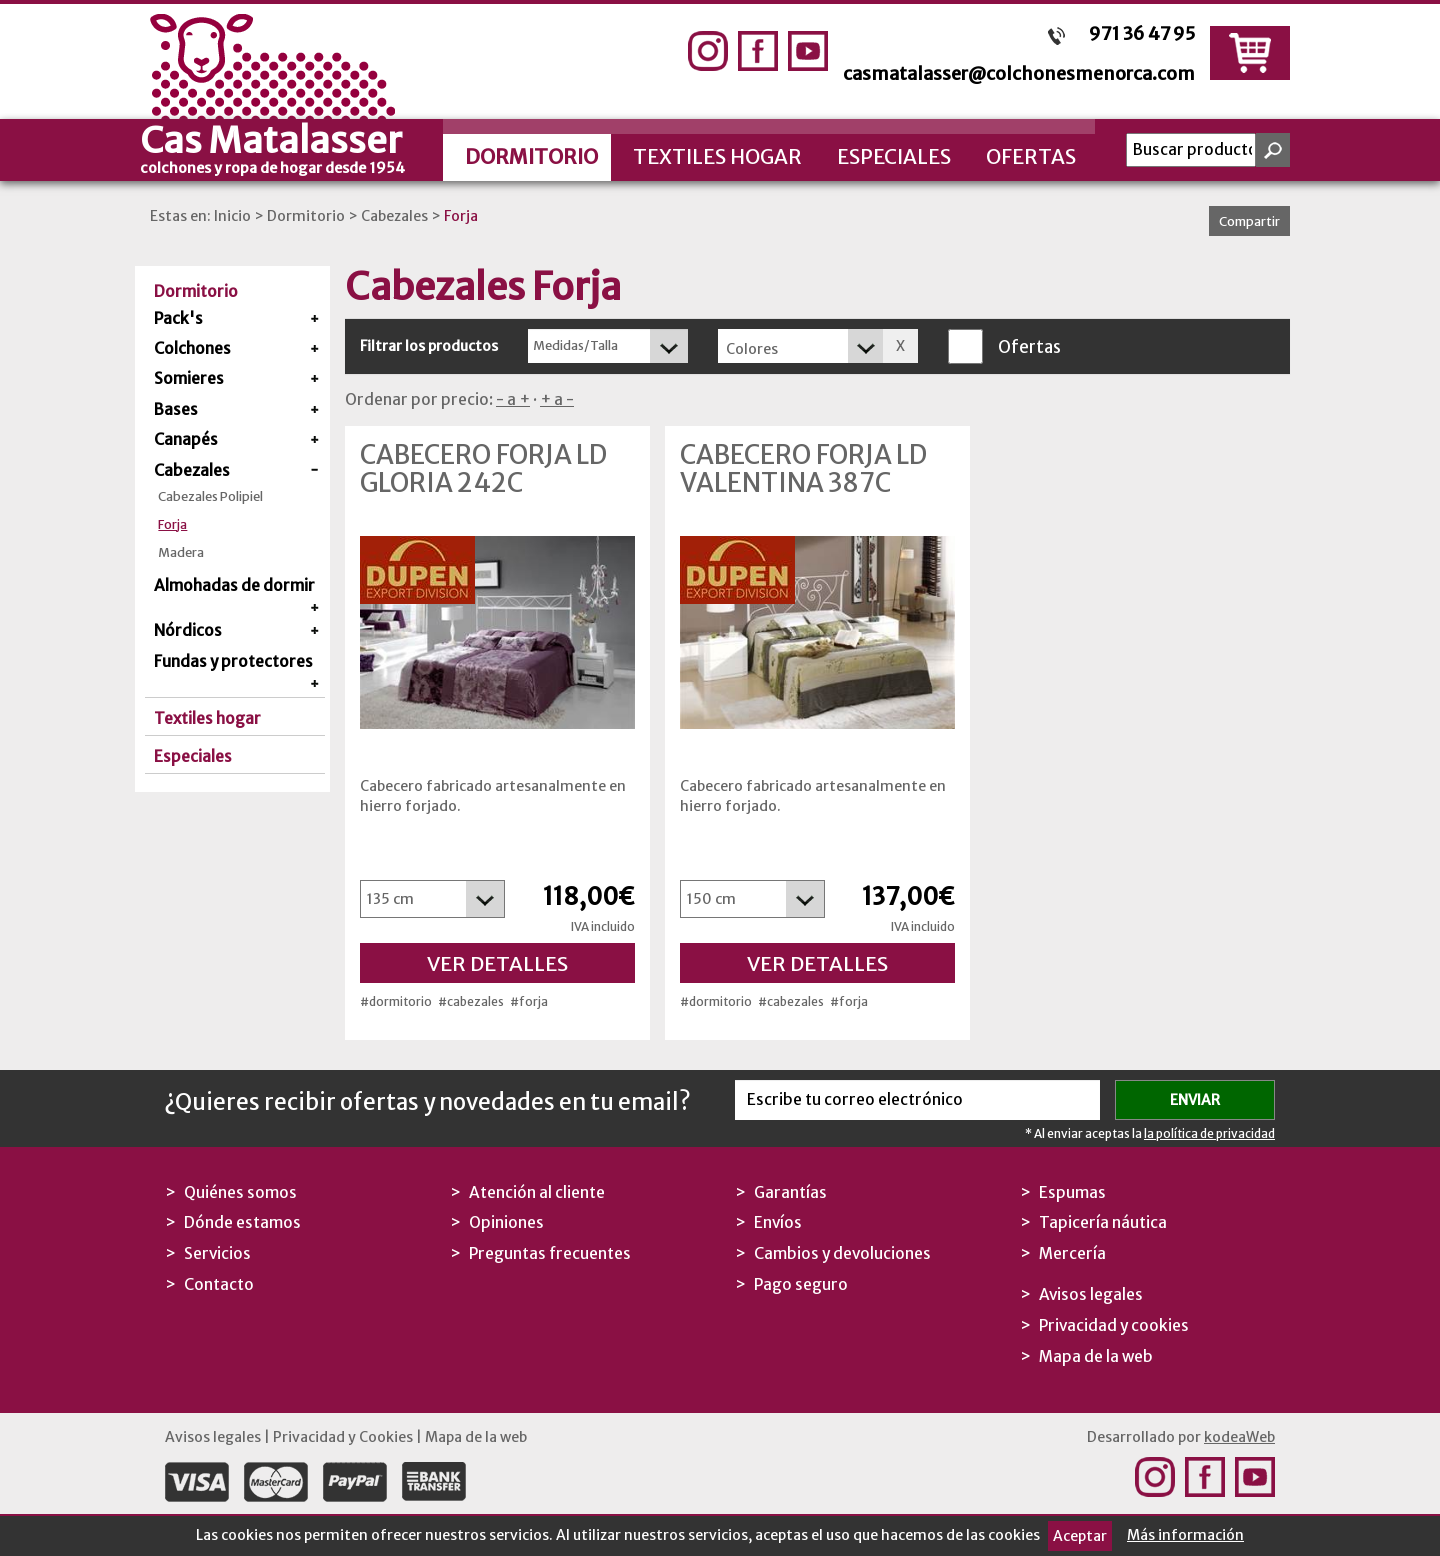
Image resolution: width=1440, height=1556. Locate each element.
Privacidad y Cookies (343, 1437)
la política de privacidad (1209, 1133)
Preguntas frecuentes (550, 1253)
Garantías (790, 1192)
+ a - (557, 399)
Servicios (217, 1253)
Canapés (186, 439)
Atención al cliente (537, 1192)
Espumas (1072, 1192)
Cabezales (394, 216)
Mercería (1072, 1253)
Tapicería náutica (1103, 1222)
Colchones (192, 348)
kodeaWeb (1239, 1437)
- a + (513, 399)
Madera (181, 552)
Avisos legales (1091, 1294)
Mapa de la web (1096, 1356)
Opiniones (506, 1222)
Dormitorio (531, 156)
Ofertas (1031, 156)
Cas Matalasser (290, 147)
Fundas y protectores (233, 661)
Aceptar (1080, 1536)
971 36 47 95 (1142, 33)
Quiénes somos (240, 1192)
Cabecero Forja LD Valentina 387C (803, 469)
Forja (461, 216)
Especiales (894, 156)
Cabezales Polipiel (210, 496)
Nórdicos (188, 630)
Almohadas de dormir (234, 585)
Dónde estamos (242, 1222)
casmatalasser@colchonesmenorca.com (1019, 73)
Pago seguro (801, 1284)
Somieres (189, 378)
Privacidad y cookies (1114, 1325)
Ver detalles (497, 963)
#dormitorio (396, 1001)
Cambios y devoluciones (842, 1253)
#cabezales (471, 1001)
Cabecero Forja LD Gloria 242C (483, 469)
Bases (176, 409)
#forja (529, 1001)
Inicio (232, 216)
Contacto (219, 1284)
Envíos (778, 1222)
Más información (1185, 1535)
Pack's (178, 318)
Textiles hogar (717, 156)
